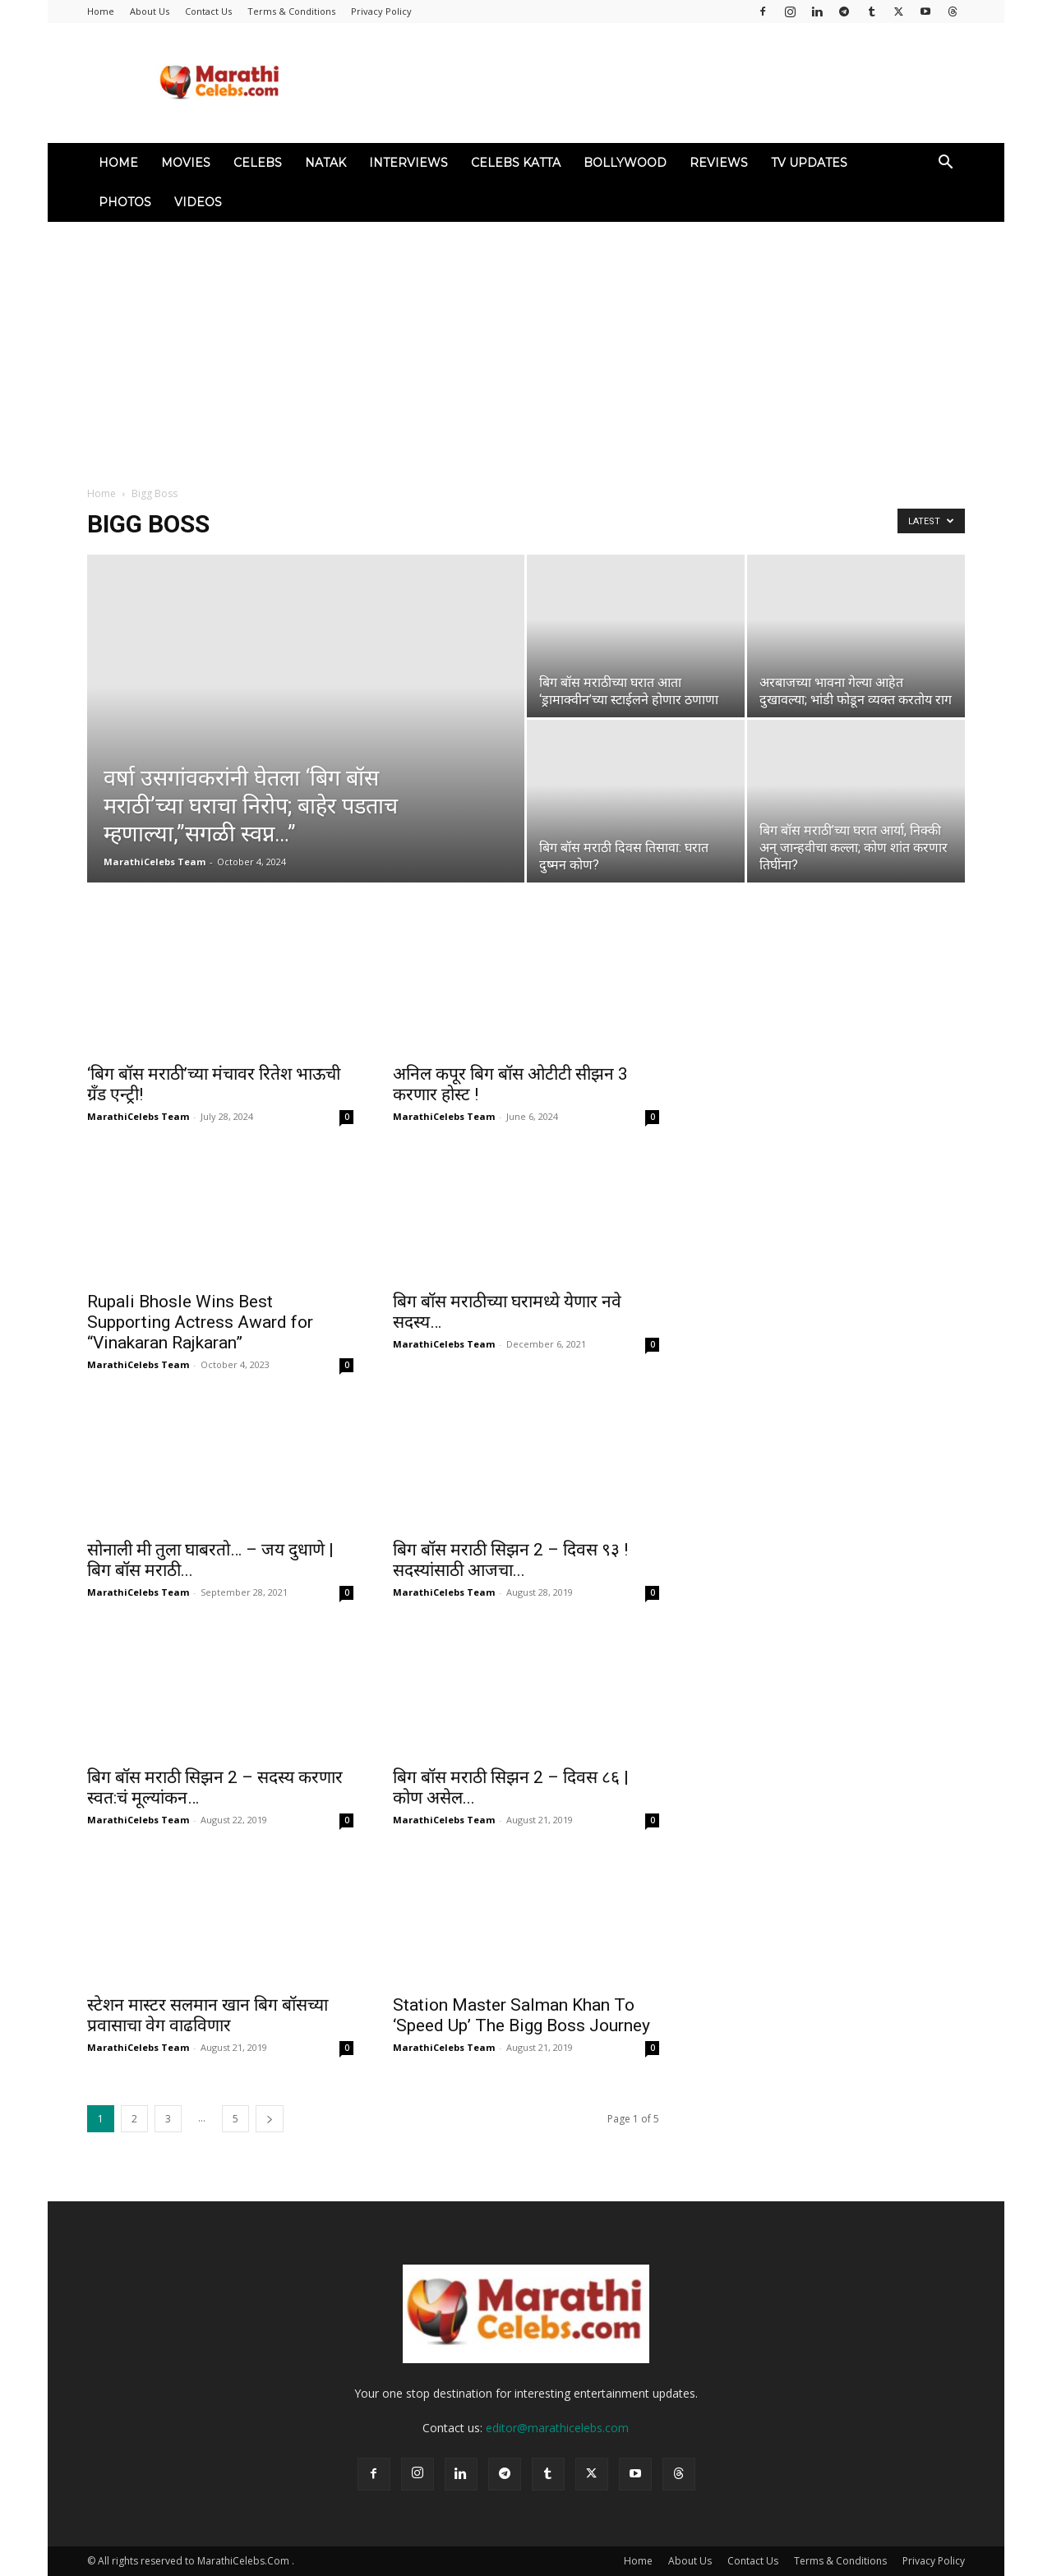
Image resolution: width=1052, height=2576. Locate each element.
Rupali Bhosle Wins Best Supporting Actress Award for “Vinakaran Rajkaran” (200, 1322)
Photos (125, 202)
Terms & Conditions (291, 11)
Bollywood (625, 162)
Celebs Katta (516, 162)
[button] (945, 164)
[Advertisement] (526, 345)
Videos (198, 202)
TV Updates (809, 162)
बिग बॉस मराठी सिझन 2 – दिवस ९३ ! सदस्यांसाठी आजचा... (510, 1560)
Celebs (257, 162)
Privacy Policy (381, 11)
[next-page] (270, 2118)
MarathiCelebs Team (154, 861)
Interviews (408, 162)
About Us (149, 11)
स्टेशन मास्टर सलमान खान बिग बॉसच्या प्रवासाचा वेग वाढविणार (207, 2015)
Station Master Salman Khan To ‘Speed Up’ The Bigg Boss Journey (521, 2015)
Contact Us (208, 11)
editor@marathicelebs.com (557, 2427)
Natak (325, 162)
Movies (185, 162)
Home (100, 11)
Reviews (719, 162)
